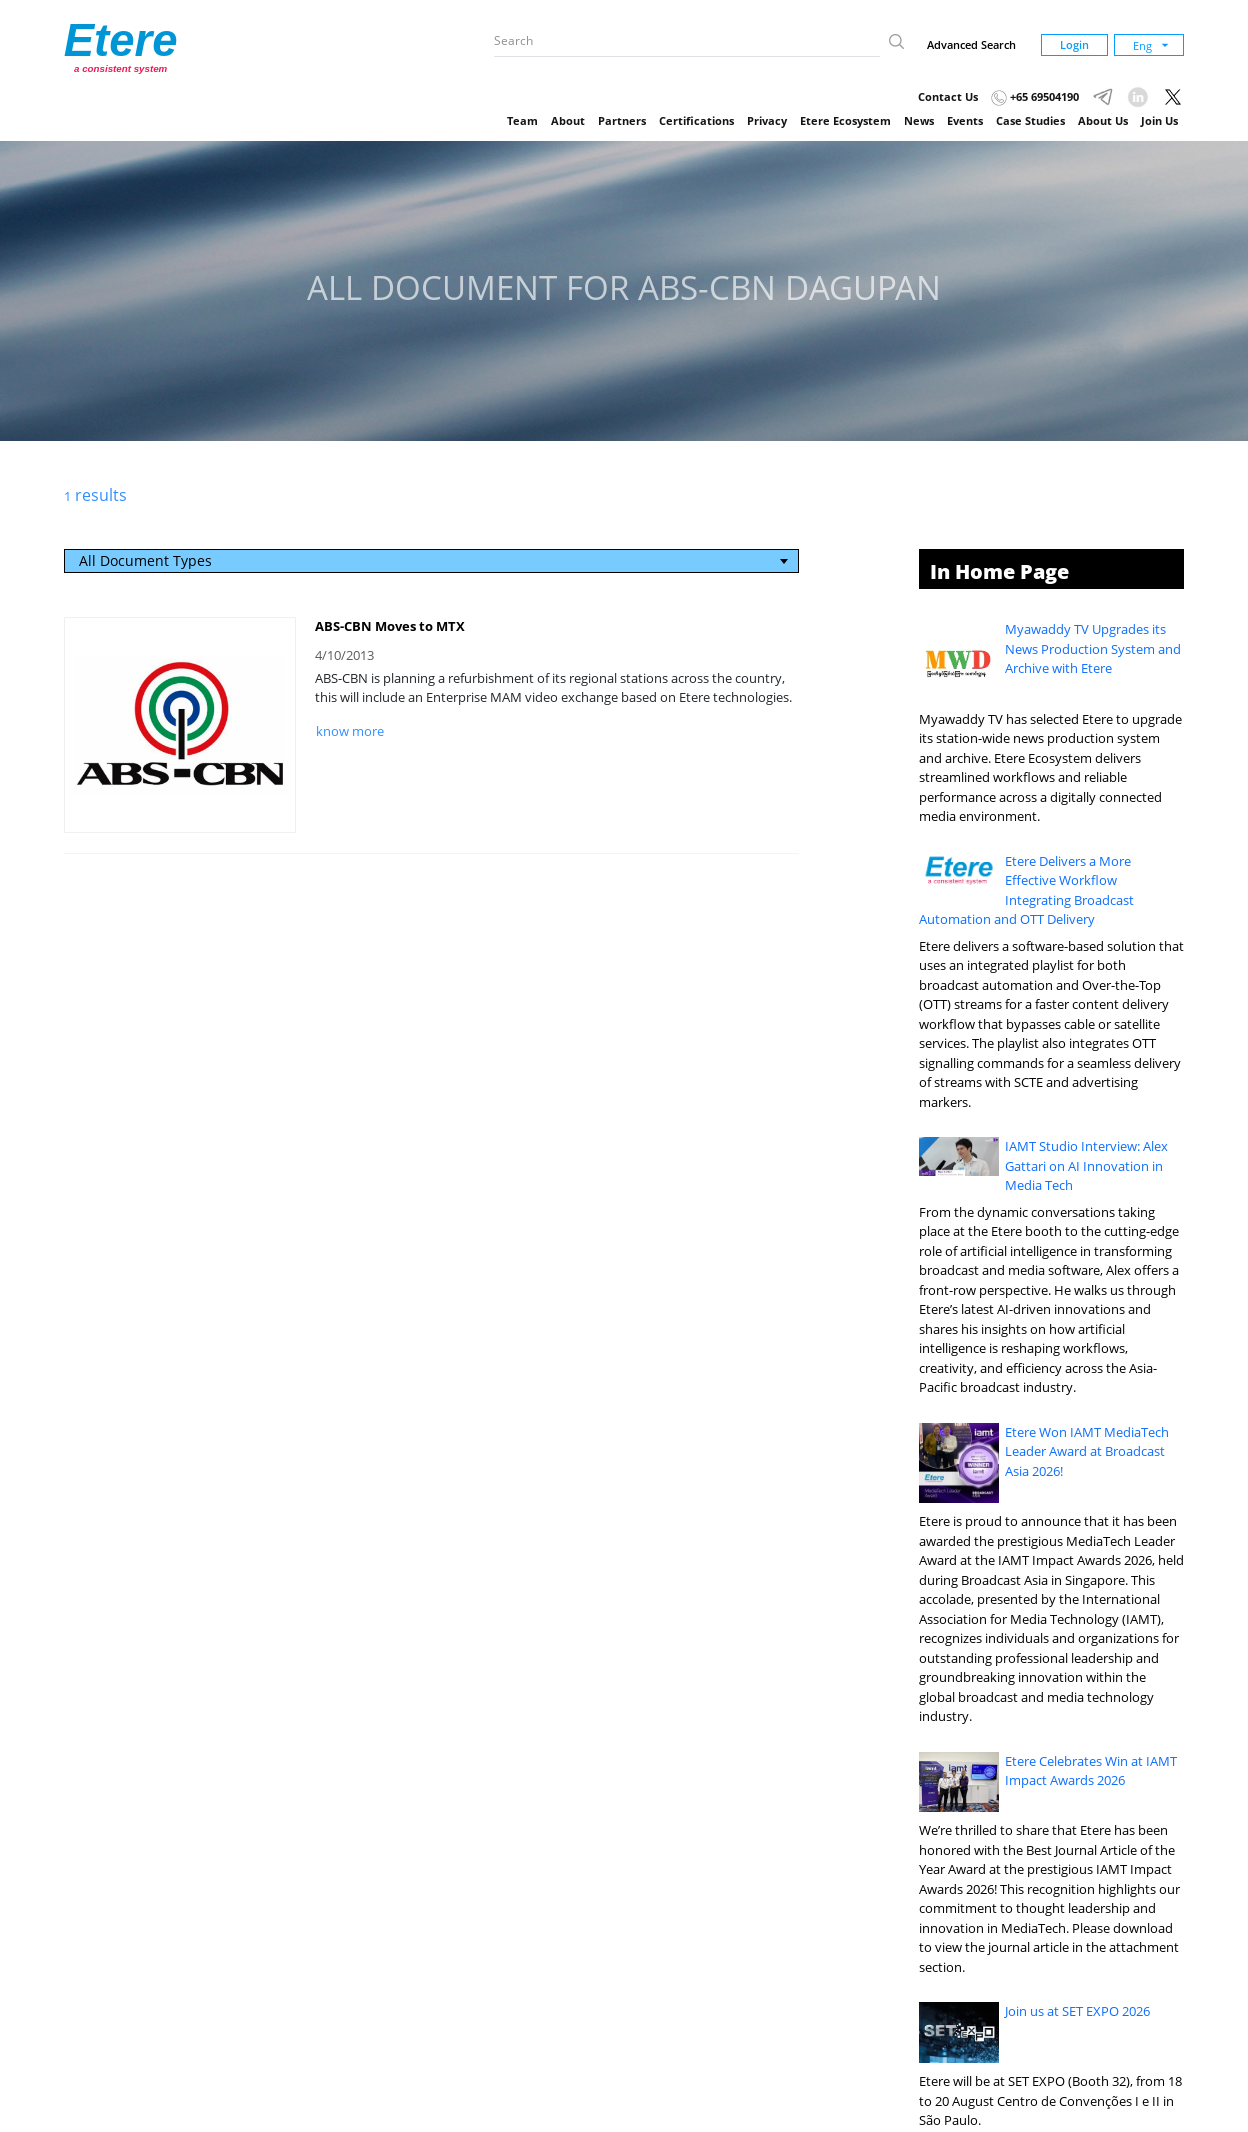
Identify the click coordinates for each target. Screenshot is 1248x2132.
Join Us (1159, 120)
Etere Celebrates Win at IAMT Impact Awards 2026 (1091, 1771)
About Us (1103, 120)
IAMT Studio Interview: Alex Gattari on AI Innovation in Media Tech (1086, 1165)
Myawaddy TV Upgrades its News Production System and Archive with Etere (1093, 648)
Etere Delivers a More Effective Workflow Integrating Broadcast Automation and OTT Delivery (1027, 890)
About (568, 120)
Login (1074, 44)
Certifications (696, 120)
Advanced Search (971, 44)
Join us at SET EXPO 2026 (1077, 2011)
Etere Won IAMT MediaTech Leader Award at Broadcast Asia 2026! (1087, 1451)
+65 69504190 (1035, 96)
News (919, 120)
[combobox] (432, 561)
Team (522, 120)
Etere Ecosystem (845, 120)
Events (965, 120)
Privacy (767, 120)
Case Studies (1030, 120)
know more (350, 731)
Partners (622, 120)
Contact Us (948, 96)
